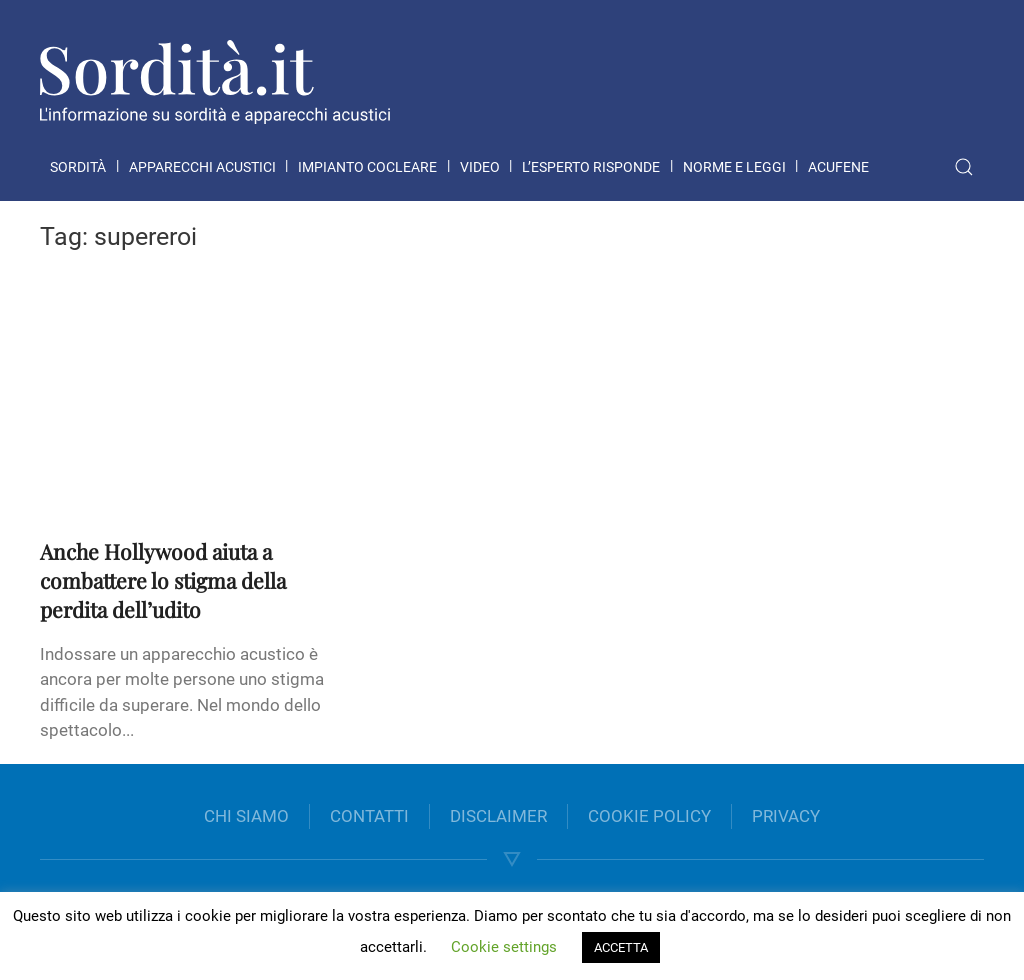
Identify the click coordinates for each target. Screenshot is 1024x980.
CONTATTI (369, 816)
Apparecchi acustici (202, 167)
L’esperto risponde (591, 167)
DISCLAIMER (498, 816)
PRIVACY (786, 816)
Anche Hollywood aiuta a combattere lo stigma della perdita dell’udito (163, 580)
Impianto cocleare (367, 167)
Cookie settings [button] (504, 947)
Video (480, 167)
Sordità (78, 167)
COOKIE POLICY (649, 816)
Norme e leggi (734, 167)
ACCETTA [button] (621, 947)
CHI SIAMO (246, 816)
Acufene (838, 167)
